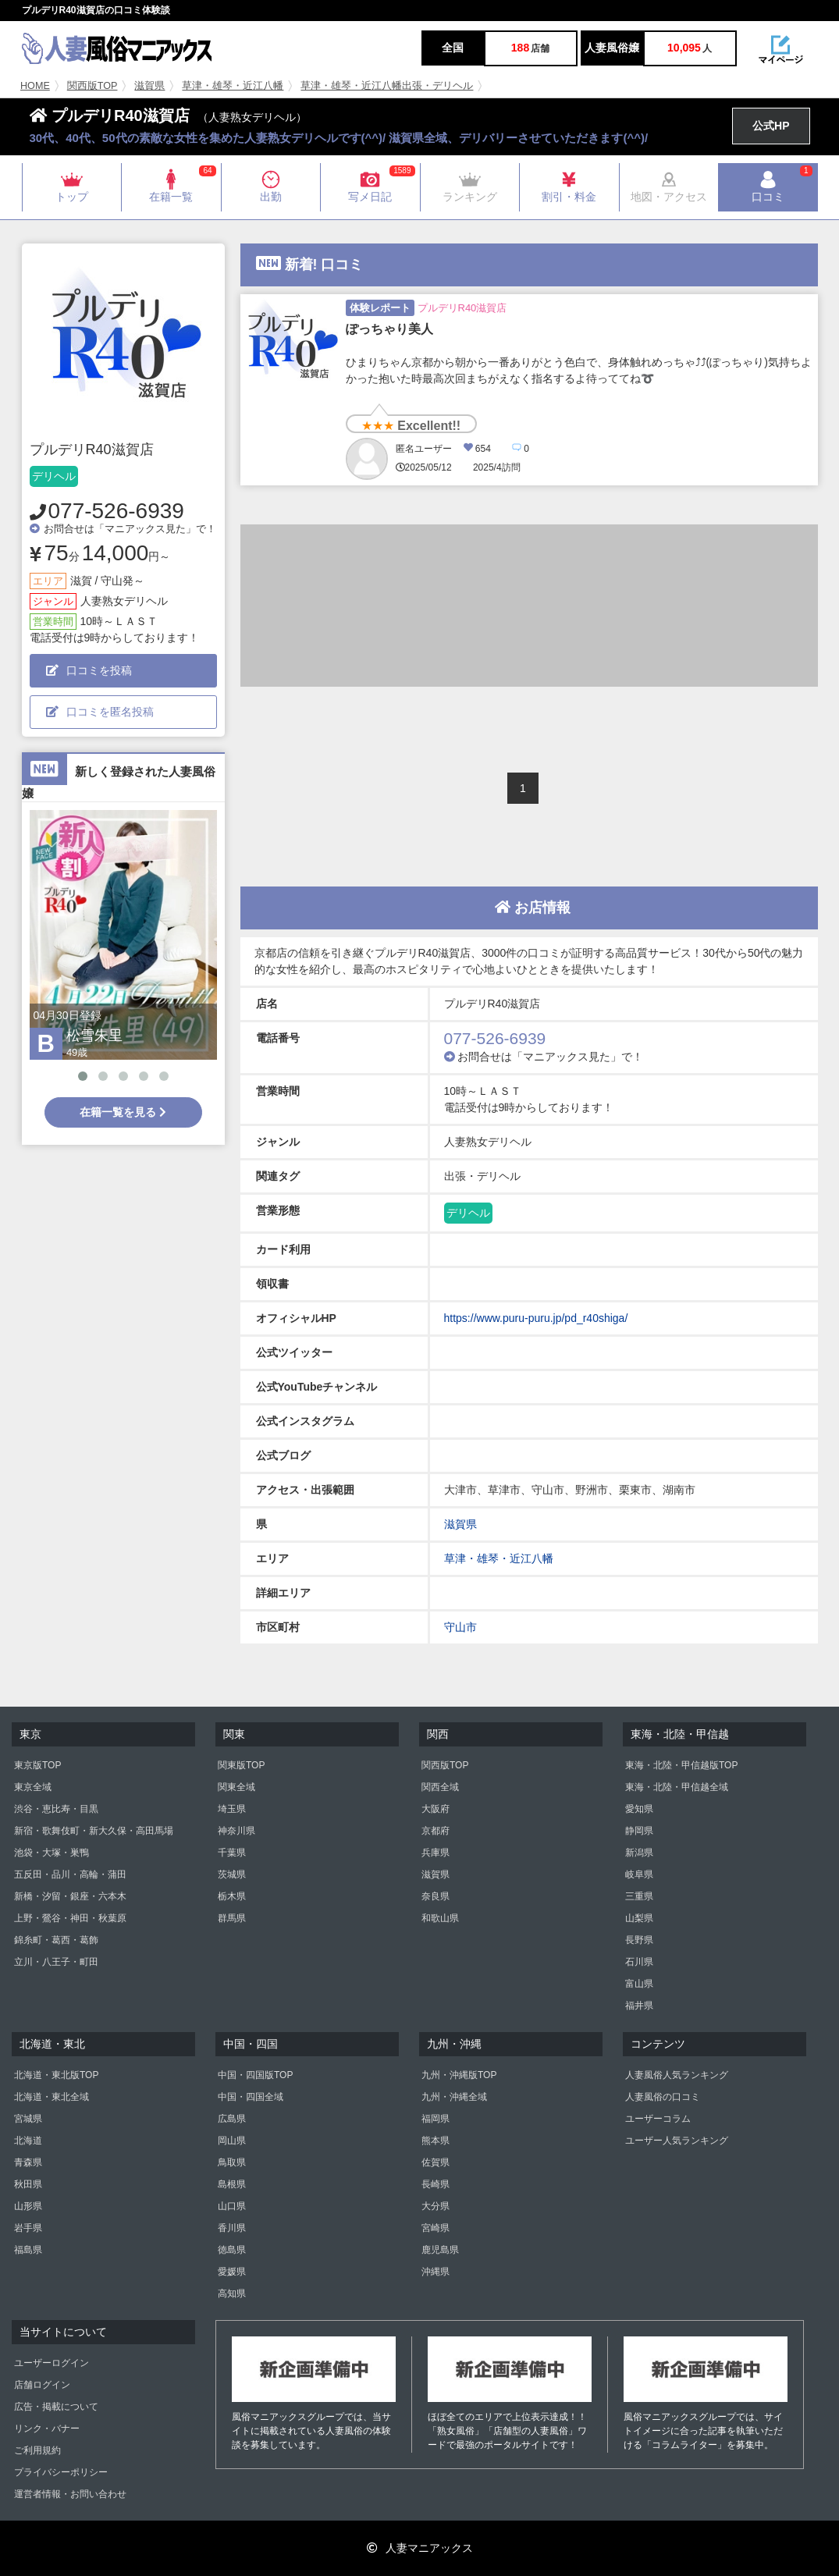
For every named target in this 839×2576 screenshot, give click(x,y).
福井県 (639, 2005)
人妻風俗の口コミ (662, 2096)
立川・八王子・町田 (56, 1961)
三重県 (639, 1896)
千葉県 (232, 1852)
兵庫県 (435, 1852)
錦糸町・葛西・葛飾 (56, 1940)
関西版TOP (92, 85)
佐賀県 (435, 2162)
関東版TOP (241, 1765)
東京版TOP (37, 1765)
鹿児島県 (440, 2249)
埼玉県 (232, 1808)
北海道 (28, 2140)
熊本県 (435, 2140)
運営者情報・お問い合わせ (70, 2494)
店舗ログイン (42, 2384)
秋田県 (28, 2184)
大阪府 (435, 1808)
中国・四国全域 (250, 2096)
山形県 (28, 2206)
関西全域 (440, 1787)
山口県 (232, 2206)
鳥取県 (232, 2162)
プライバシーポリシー (61, 2472)
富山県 (639, 1983)
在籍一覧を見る (123, 1112)
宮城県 (28, 2118)
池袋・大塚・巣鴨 (51, 1852)
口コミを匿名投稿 (100, 711)
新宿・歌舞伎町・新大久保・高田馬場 (93, 1830)
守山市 (460, 1627)
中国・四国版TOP (255, 2075)
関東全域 (236, 1787)
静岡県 (639, 1830)
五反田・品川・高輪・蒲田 (70, 1874)
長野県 (639, 1940)
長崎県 (435, 2184)
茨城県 (232, 1874)
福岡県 (435, 2118)
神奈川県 (236, 1830)
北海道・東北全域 (51, 2096)
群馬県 (232, 1918)
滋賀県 (149, 85)
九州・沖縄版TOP (458, 2075)
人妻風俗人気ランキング (676, 2075)
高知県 (232, 2293)
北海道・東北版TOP (56, 2075)
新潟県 (639, 1852)
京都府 (435, 1830)
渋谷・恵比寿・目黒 (56, 1808)
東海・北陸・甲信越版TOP (681, 1765)
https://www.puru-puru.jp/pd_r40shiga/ (536, 1318)
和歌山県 (440, 1918)
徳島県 (232, 2249)
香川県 (232, 2227)
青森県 (28, 2162)
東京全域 (33, 1787)
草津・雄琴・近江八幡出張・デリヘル (386, 85)
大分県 (435, 2206)
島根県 (232, 2184)
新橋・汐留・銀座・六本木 (70, 1896)
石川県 (639, 1961)
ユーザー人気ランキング (676, 2140)
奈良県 (435, 1896)
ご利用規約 (37, 2450)
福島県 (28, 2249)
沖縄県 (435, 2271)
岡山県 (232, 2140)
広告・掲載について (56, 2406)
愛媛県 (232, 2271)
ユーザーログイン (51, 2362)
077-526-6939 (116, 511)
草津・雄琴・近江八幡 (232, 85)
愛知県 (639, 1808)
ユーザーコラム (658, 2118)
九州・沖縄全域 (454, 2096)
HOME (35, 85)
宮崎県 (435, 2227)
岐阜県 (639, 1874)
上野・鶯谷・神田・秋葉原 (70, 1918)
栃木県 (232, 1896)
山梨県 (639, 1918)
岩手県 (28, 2227)
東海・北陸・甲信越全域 (676, 1787)
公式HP (770, 125)
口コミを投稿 (89, 670)
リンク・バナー (47, 2428)
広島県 (232, 2118)
